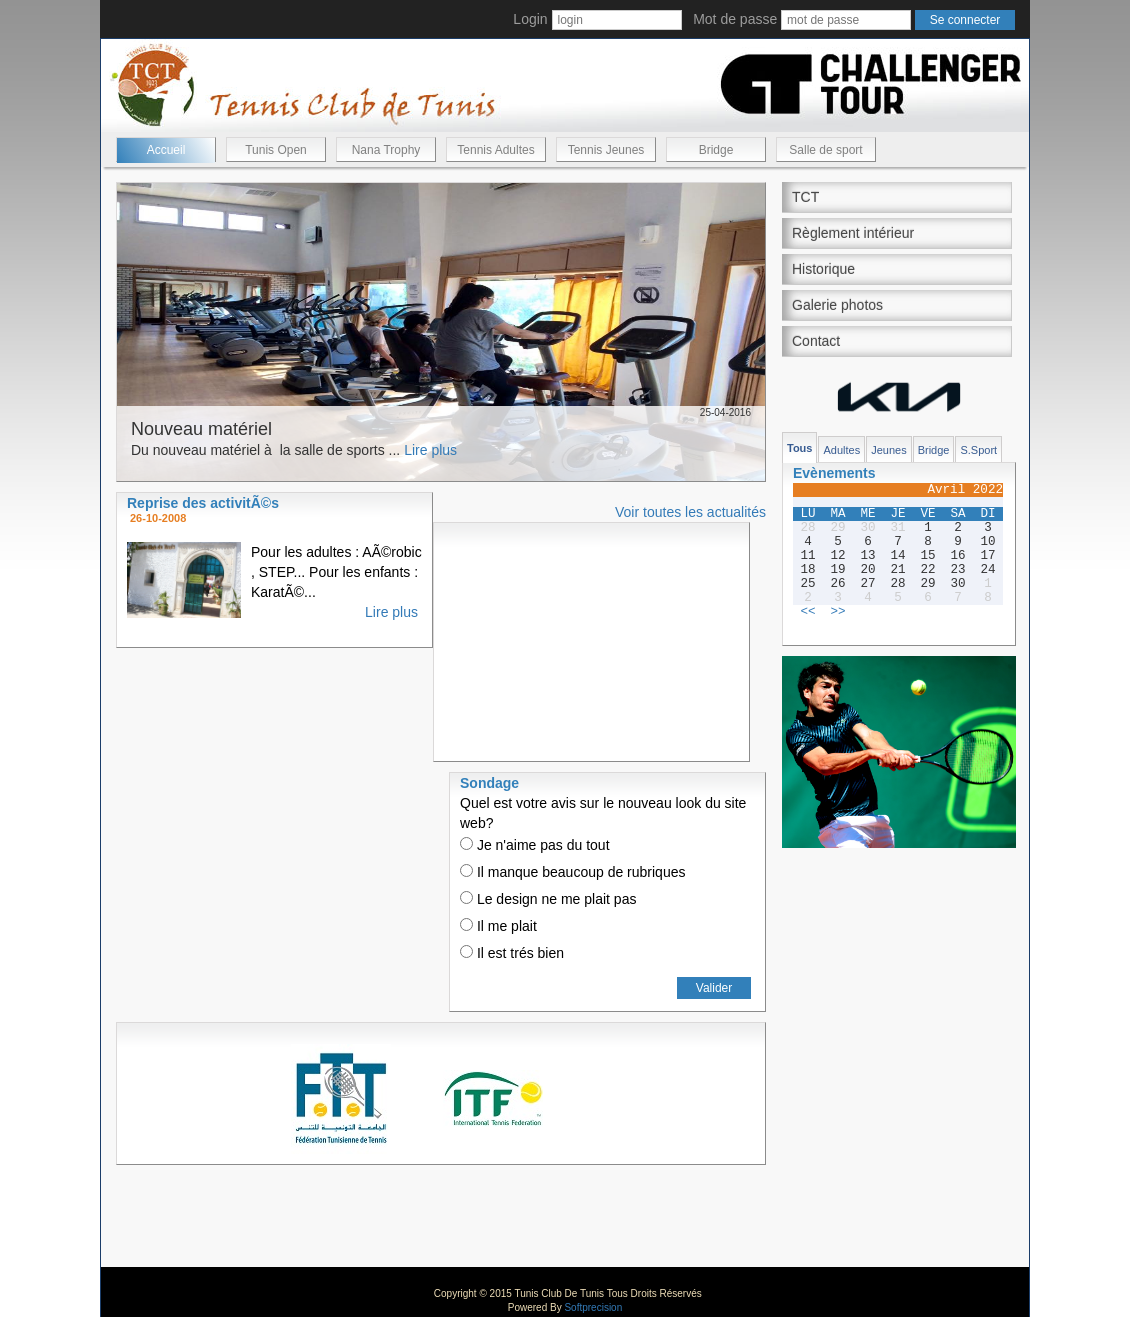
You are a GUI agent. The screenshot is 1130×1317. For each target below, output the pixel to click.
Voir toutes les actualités (690, 512)
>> (837, 612)
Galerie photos (837, 305)
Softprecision (593, 1307)
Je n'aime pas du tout (535, 845)
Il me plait (498, 926)
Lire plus (430, 450)
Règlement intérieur (853, 233)
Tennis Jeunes (606, 150)
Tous (799, 448)
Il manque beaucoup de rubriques (572, 872)
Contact (816, 341)
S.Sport (978, 450)
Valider (714, 988)
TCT (805, 197)
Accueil (166, 150)
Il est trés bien (512, 953)
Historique (823, 269)
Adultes (841, 450)
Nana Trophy (386, 150)
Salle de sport (825, 150)
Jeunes (888, 450)
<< (807, 612)
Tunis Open (276, 150)
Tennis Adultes (495, 150)
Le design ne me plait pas (548, 899)
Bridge (716, 150)
